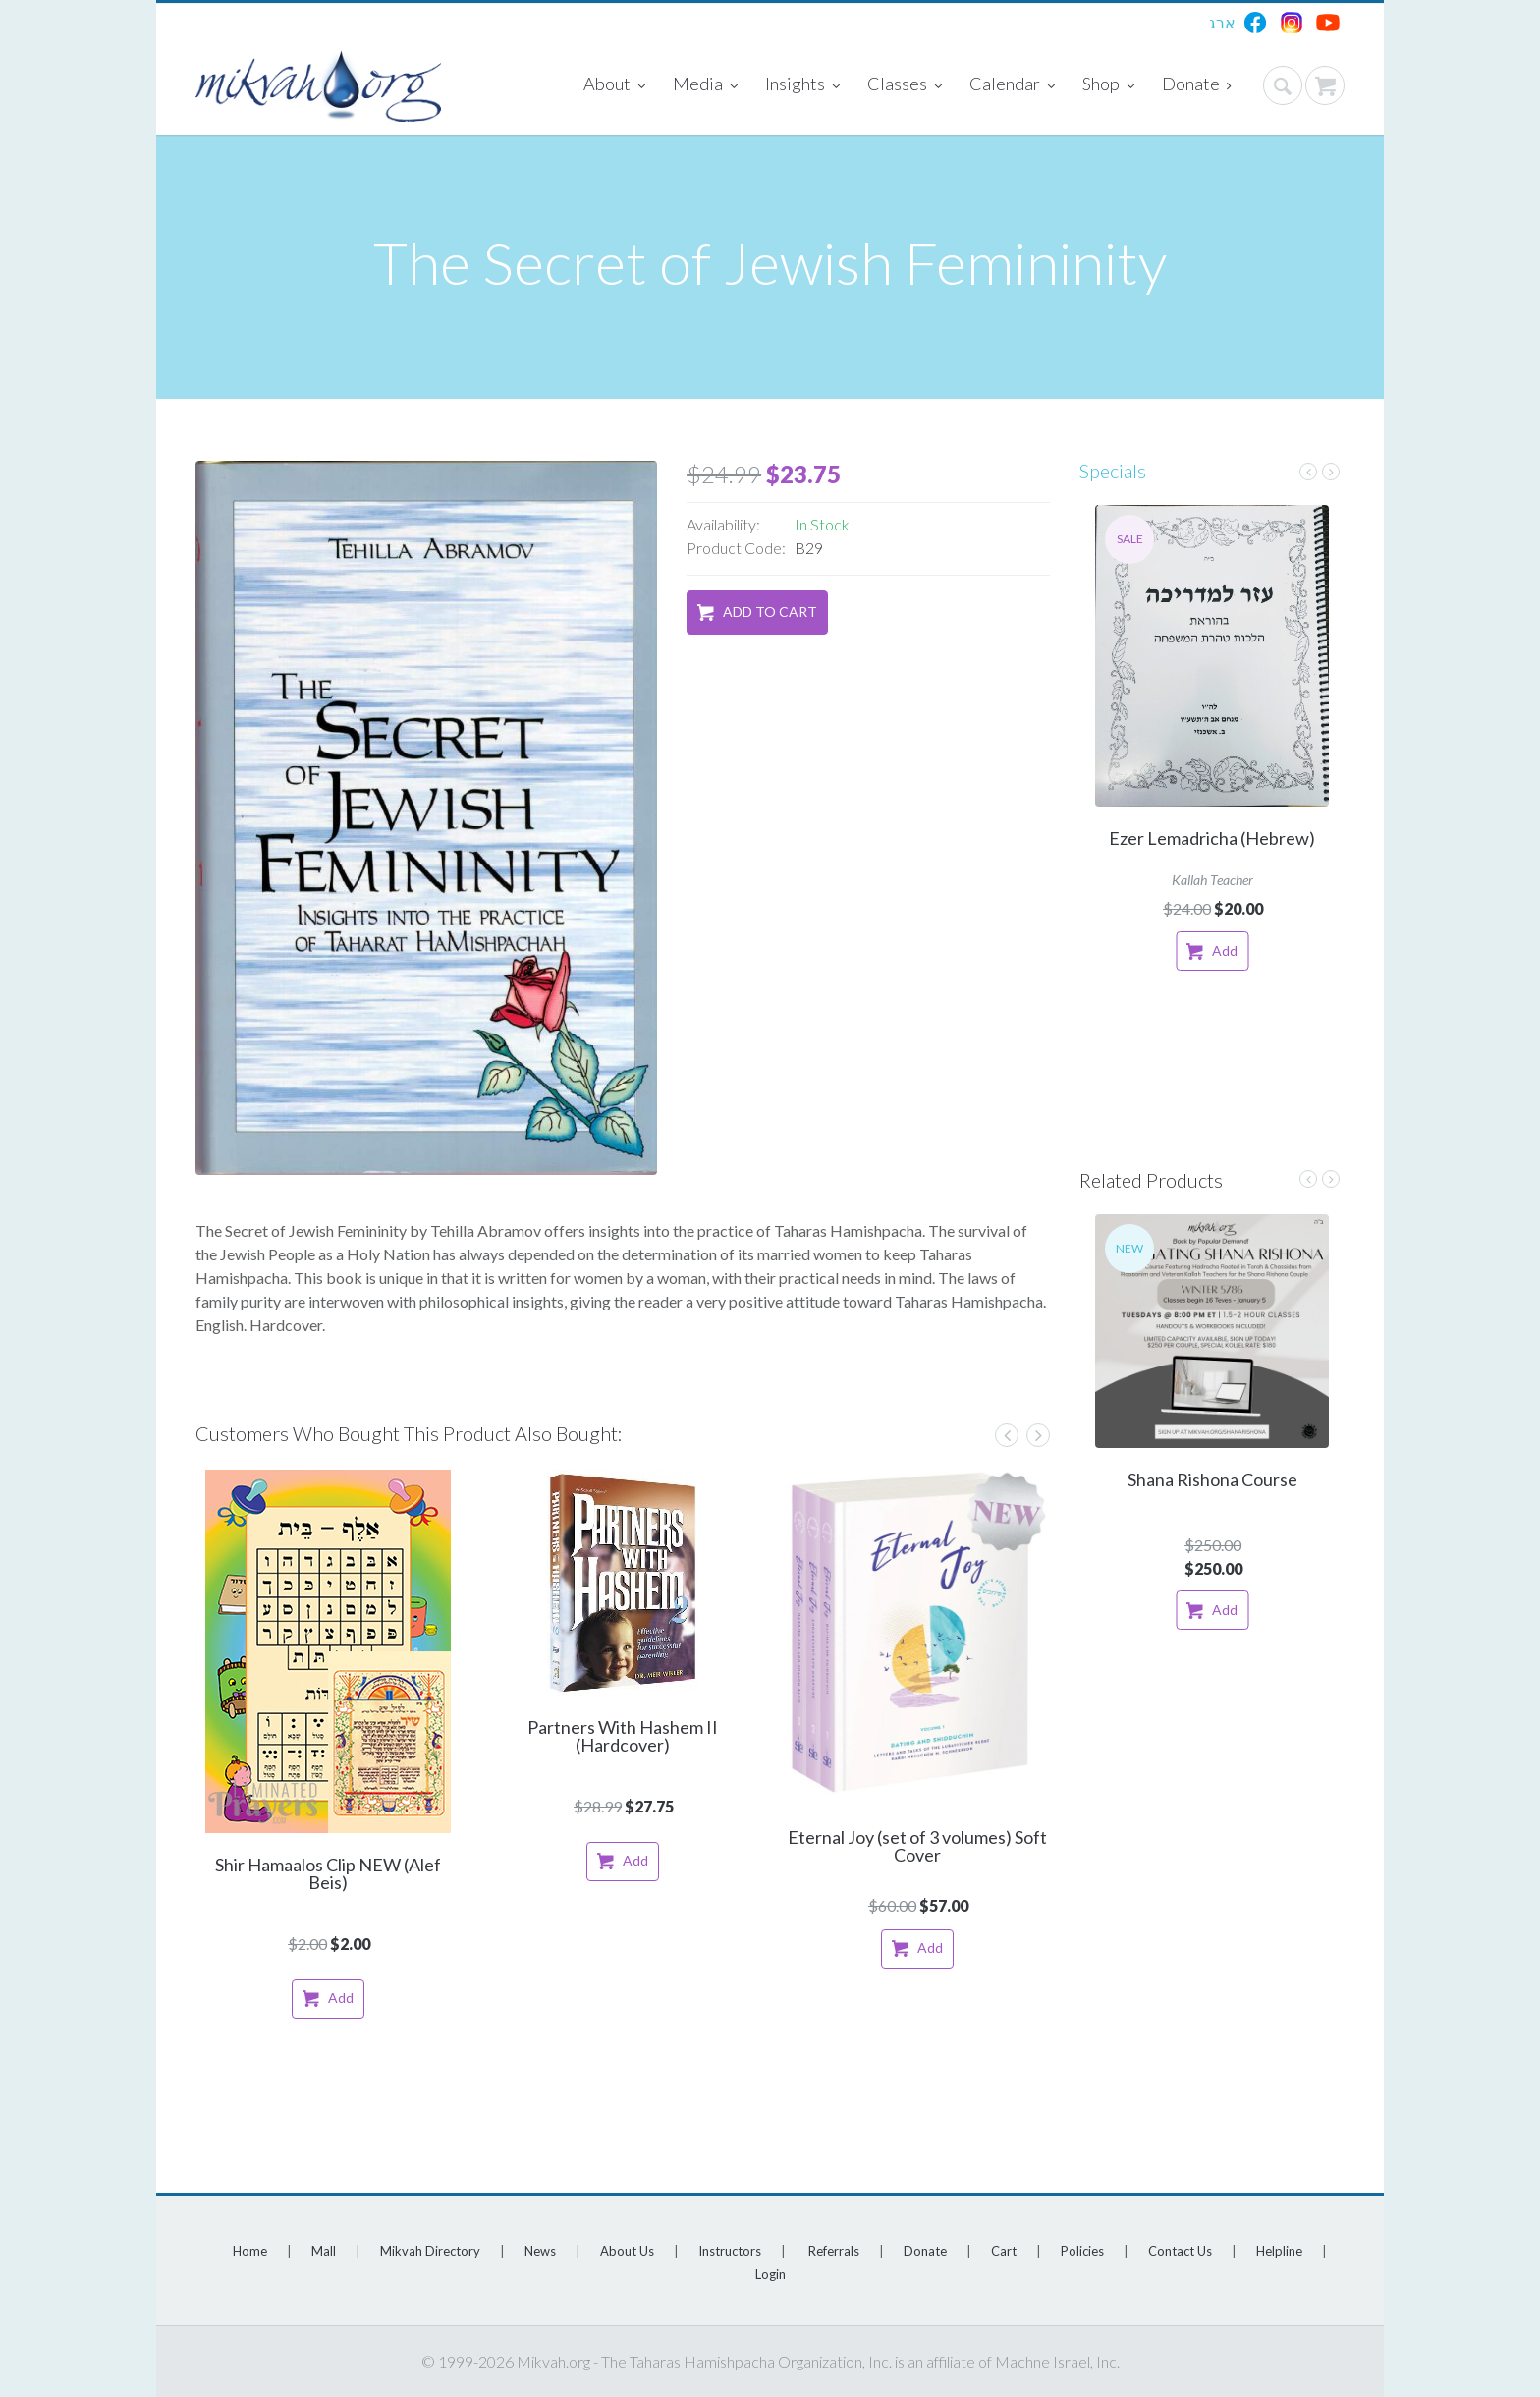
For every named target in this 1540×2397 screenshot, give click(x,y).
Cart (1004, 2250)
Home (250, 2250)
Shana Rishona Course (1212, 1479)
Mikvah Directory (430, 2250)
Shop (1108, 85)
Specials (1112, 470)
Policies (1082, 2250)
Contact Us (1180, 2250)
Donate (1197, 85)
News (540, 2250)
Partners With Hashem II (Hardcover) (622, 1736)
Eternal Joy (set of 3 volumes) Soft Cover (917, 1846)
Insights (802, 85)
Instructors (729, 2250)
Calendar (1012, 85)
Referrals (833, 2250)
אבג (1222, 22)
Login (770, 2274)
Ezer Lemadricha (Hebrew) (1212, 838)
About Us (627, 2250)
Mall (323, 2250)
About (614, 85)
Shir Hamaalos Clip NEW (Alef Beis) (328, 1873)
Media (705, 85)
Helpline (1279, 2250)
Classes (904, 85)
